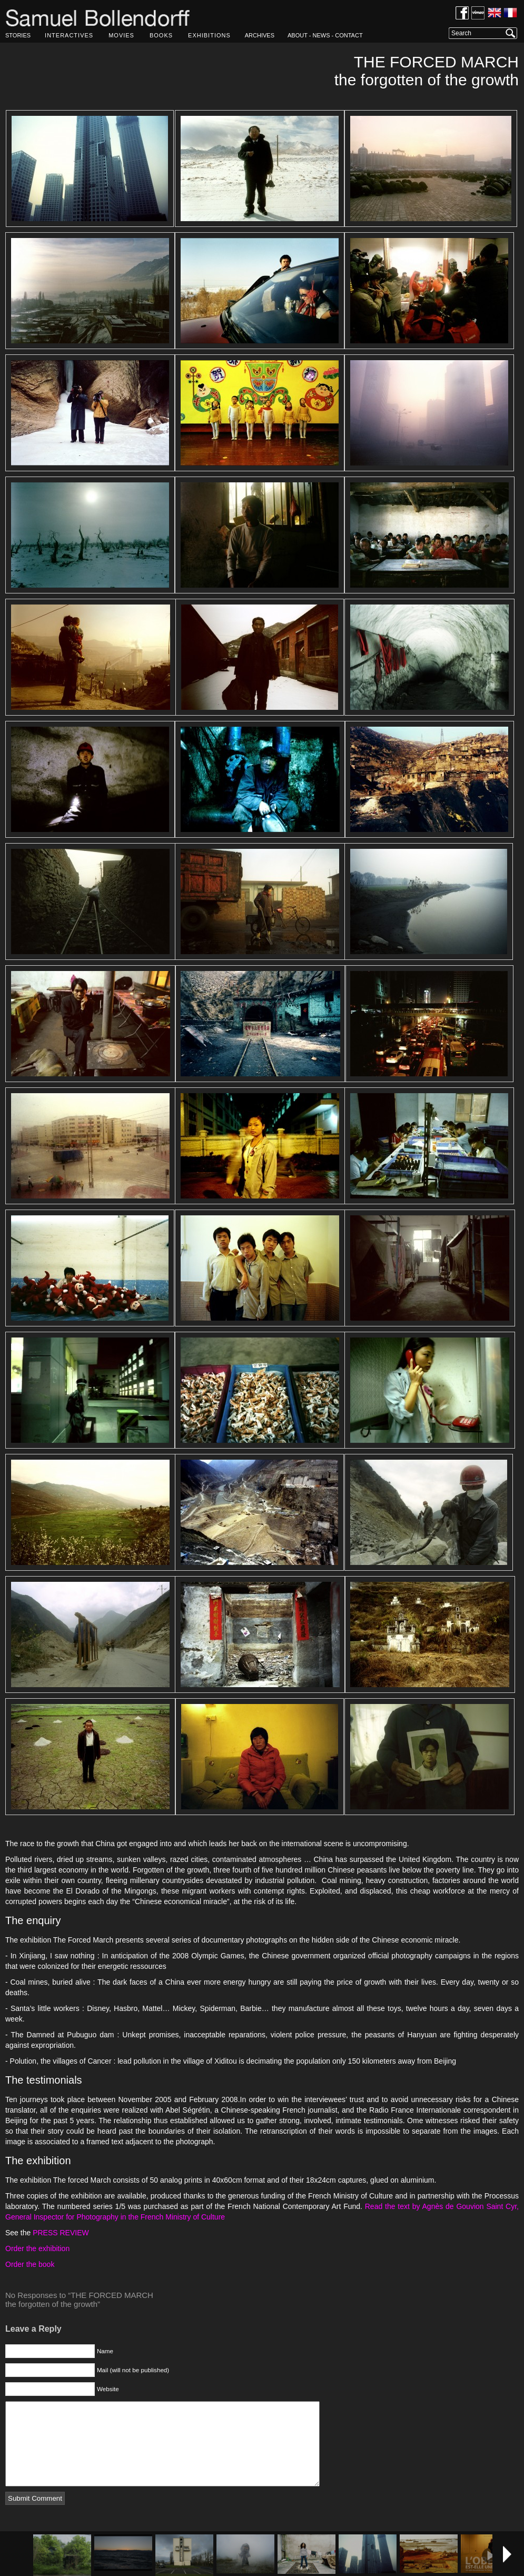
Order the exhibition (37, 2248)
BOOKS (161, 35)
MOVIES (121, 35)
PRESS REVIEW (61, 2232)
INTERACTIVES (69, 35)
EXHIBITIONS (209, 35)
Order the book (29, 2264)
